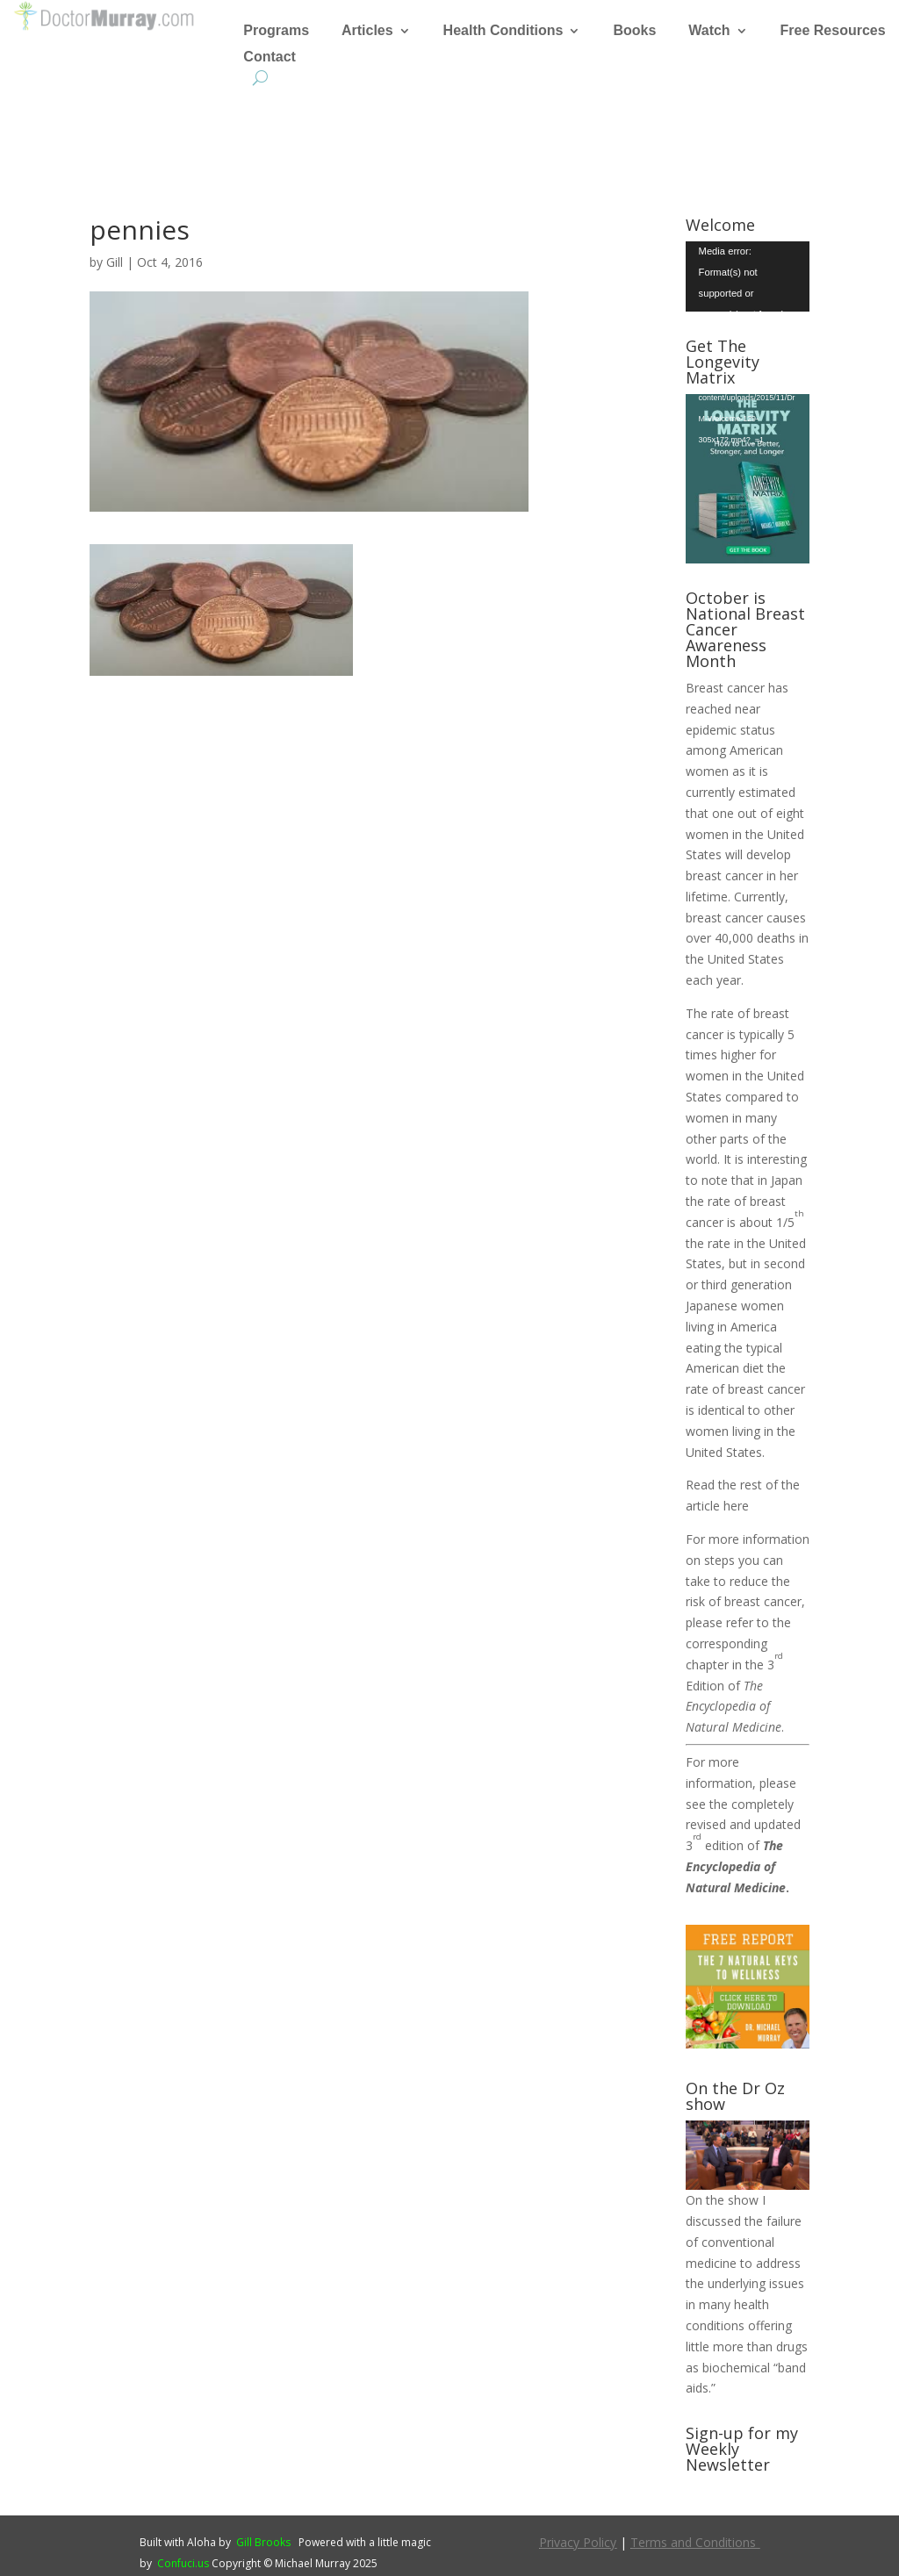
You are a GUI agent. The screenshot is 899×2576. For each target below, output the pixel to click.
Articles (367, 31)
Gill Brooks (263, 2542)
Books (634, 31)
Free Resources (833, 31)
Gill (114, 262)
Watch (709, 31)
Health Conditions (503, 31)
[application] (747, 276)
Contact (269, 57)
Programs (276, 31)
